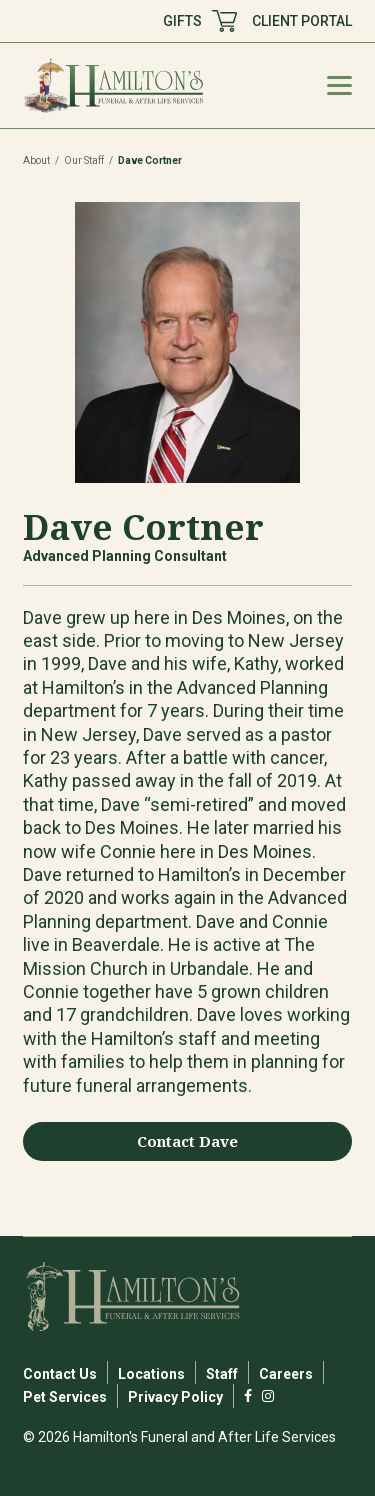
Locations (151, 1374)
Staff (222, 1374)
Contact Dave (187, 1141)
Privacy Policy (175, 1397)
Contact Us (60, 1374)
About (36, 160)
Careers (286, 1374)
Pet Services (65, 1397)
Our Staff (84, 160)
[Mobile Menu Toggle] (339, 85)
